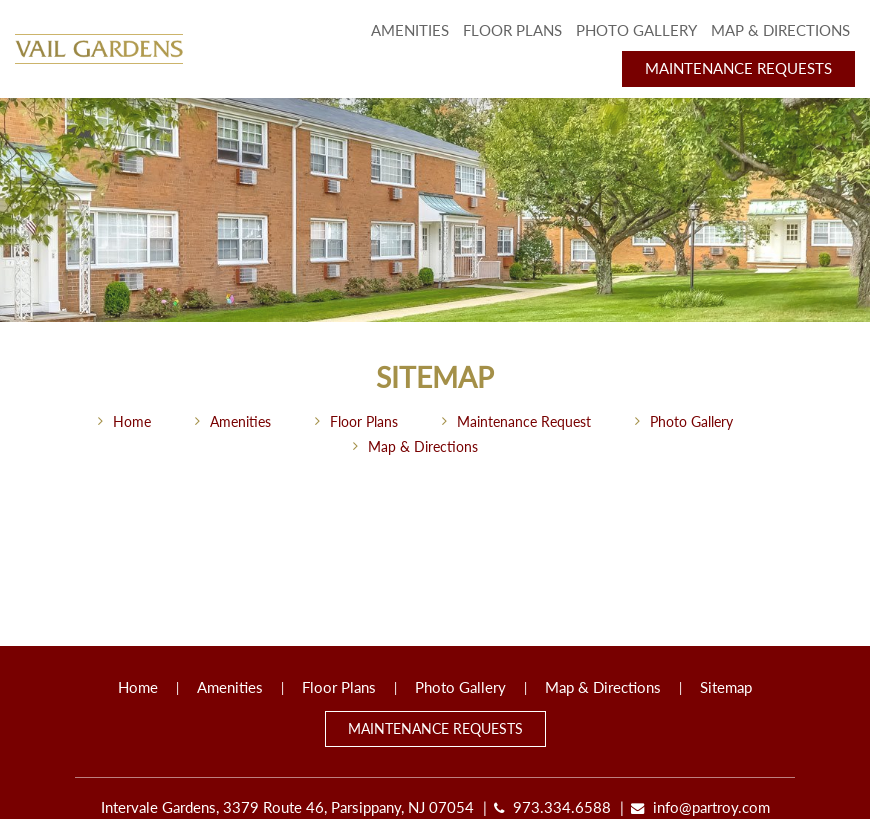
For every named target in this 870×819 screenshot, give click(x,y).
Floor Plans (512, 30)
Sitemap (726, 687)
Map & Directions (780, 30)
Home (132, 421)
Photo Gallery (636, 30)
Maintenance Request (524, 421)
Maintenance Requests (738, 68)
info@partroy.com (711, 807)
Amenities (410, 30)
